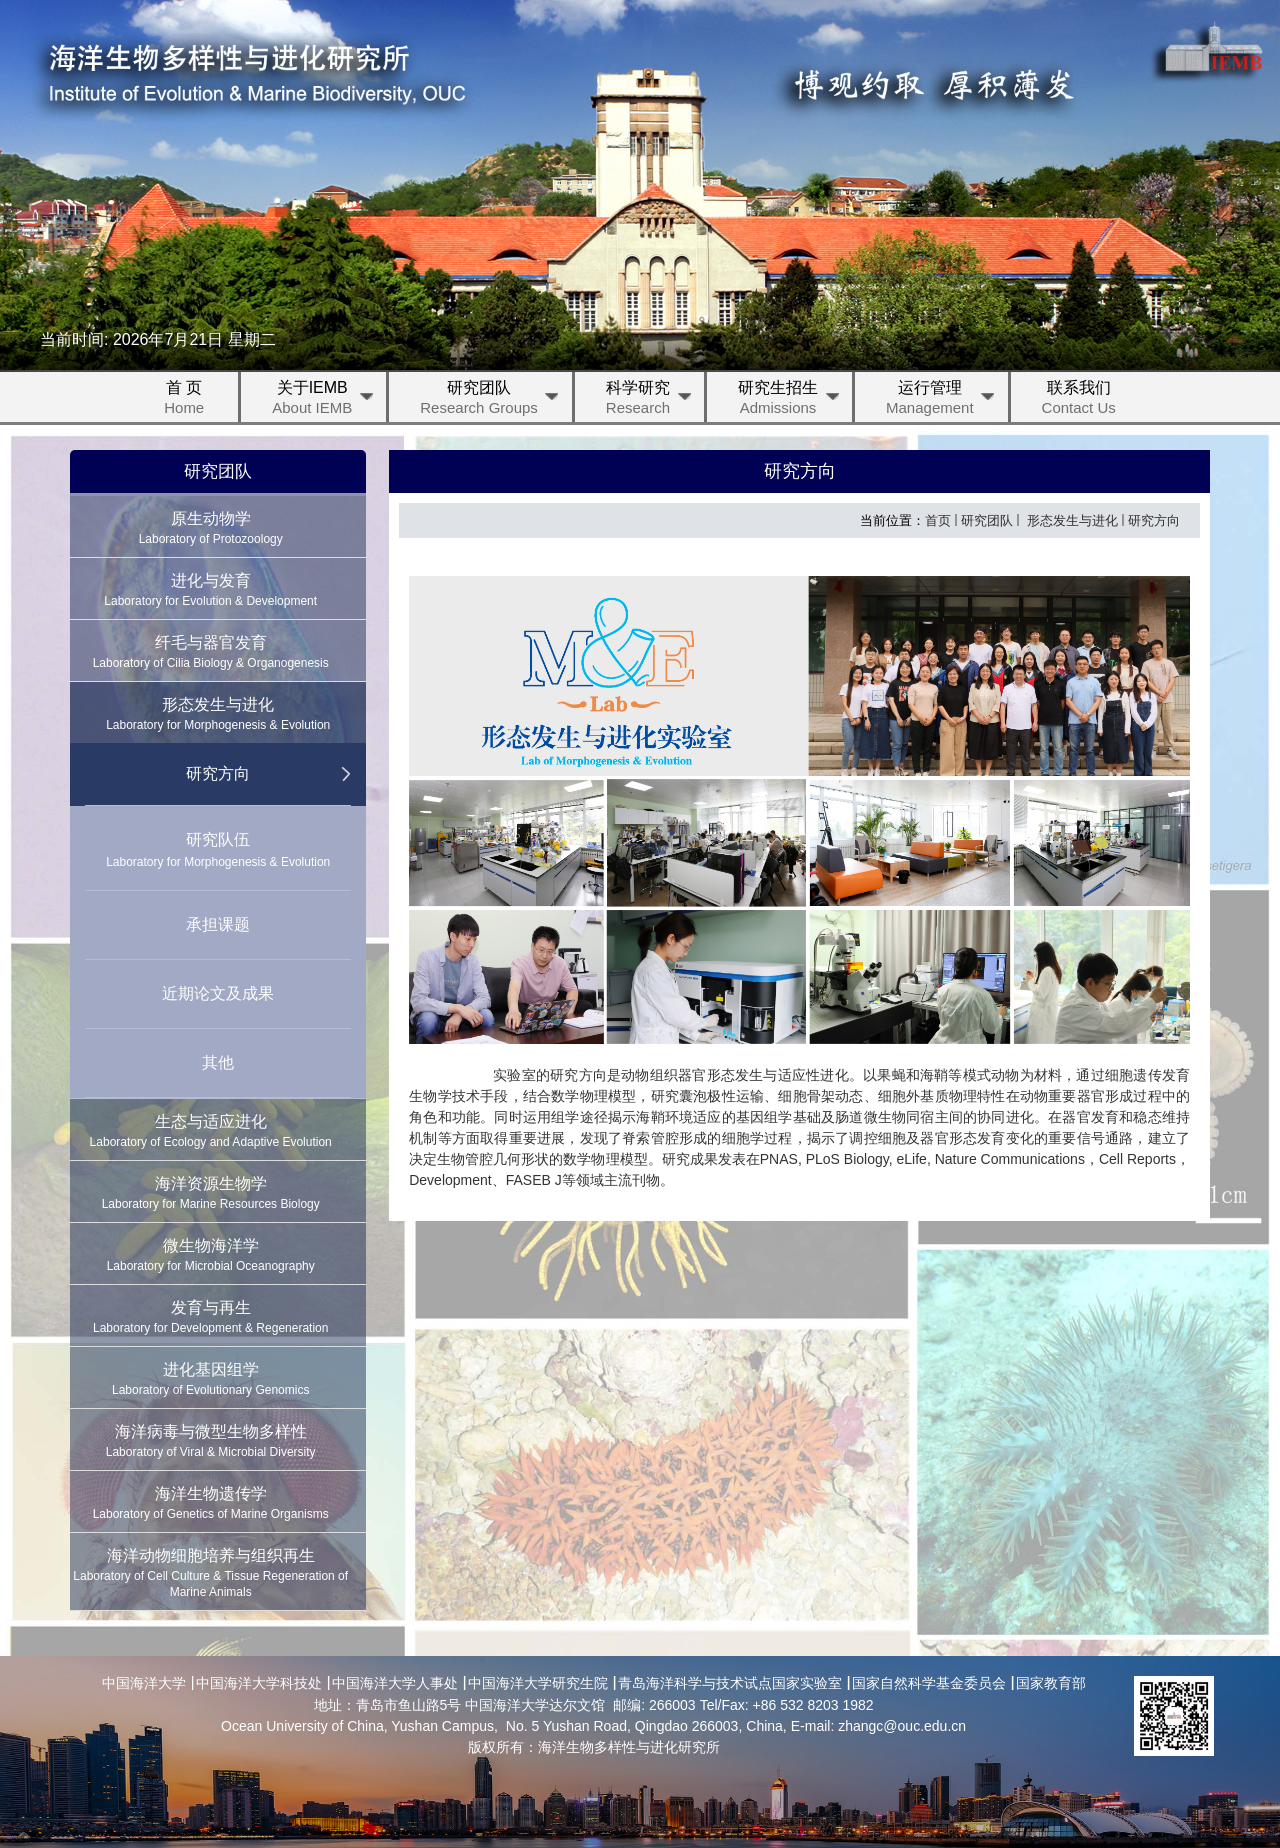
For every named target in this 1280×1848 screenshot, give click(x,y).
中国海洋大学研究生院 (538, 1683)
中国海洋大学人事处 (395, 1683)
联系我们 (1079, 400)
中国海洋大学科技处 (259, 1683)
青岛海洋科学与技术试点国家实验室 (730, 1683)
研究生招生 (790, 400)
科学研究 (650, 400)
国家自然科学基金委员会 (929, 1683)
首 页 (184, 400)
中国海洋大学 (144, 1683)
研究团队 (491, 400)
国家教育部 (1051, 1683)
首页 (938, 520)
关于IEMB (324, 400)
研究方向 (1154, 520)
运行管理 (942, 400)
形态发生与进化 (1070, 520)
